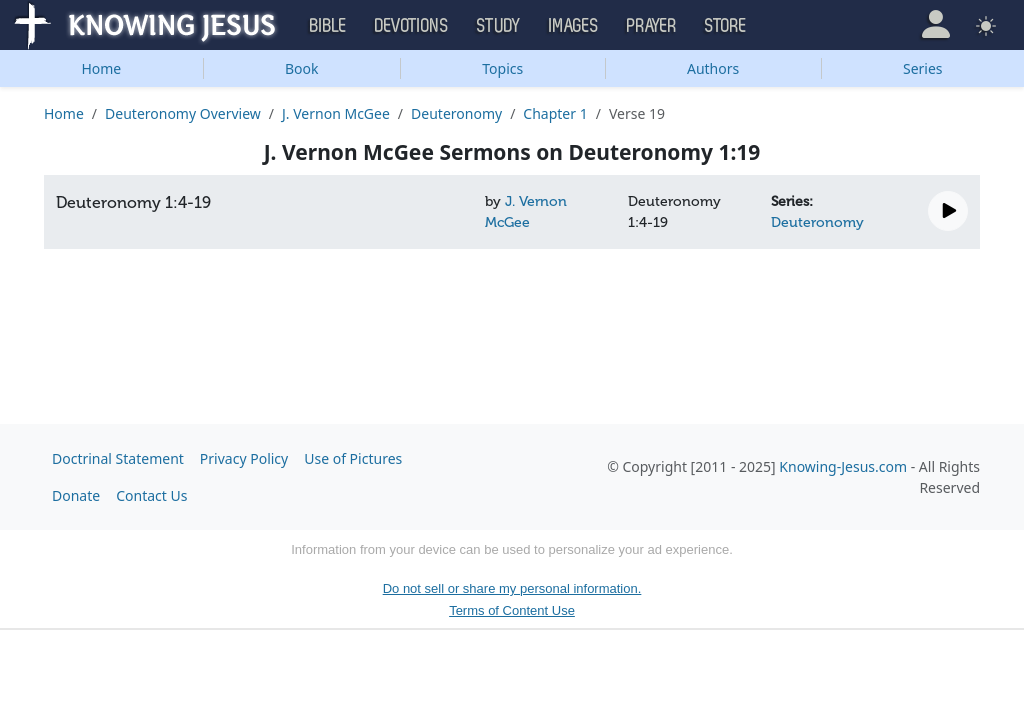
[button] (935, 24)
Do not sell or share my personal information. (512, 588)
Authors (713, 68)
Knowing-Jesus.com (843, 466)
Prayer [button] (652, 26)
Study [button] (499, 26)
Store (726, 26)
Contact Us (151, 495)
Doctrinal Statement (118, 458)
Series (923, 68)
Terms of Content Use (512, 610)
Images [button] (574, 26)
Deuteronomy (456, 113)
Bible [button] (328, 26)
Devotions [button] (412, 26)
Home (101, 68)
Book (302, 68)
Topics (502, 68)
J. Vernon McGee (336, 113)
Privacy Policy (244, 458)
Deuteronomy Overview (183, 113)
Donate (76, 495)
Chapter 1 (555, 113)
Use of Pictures (353, 458)
